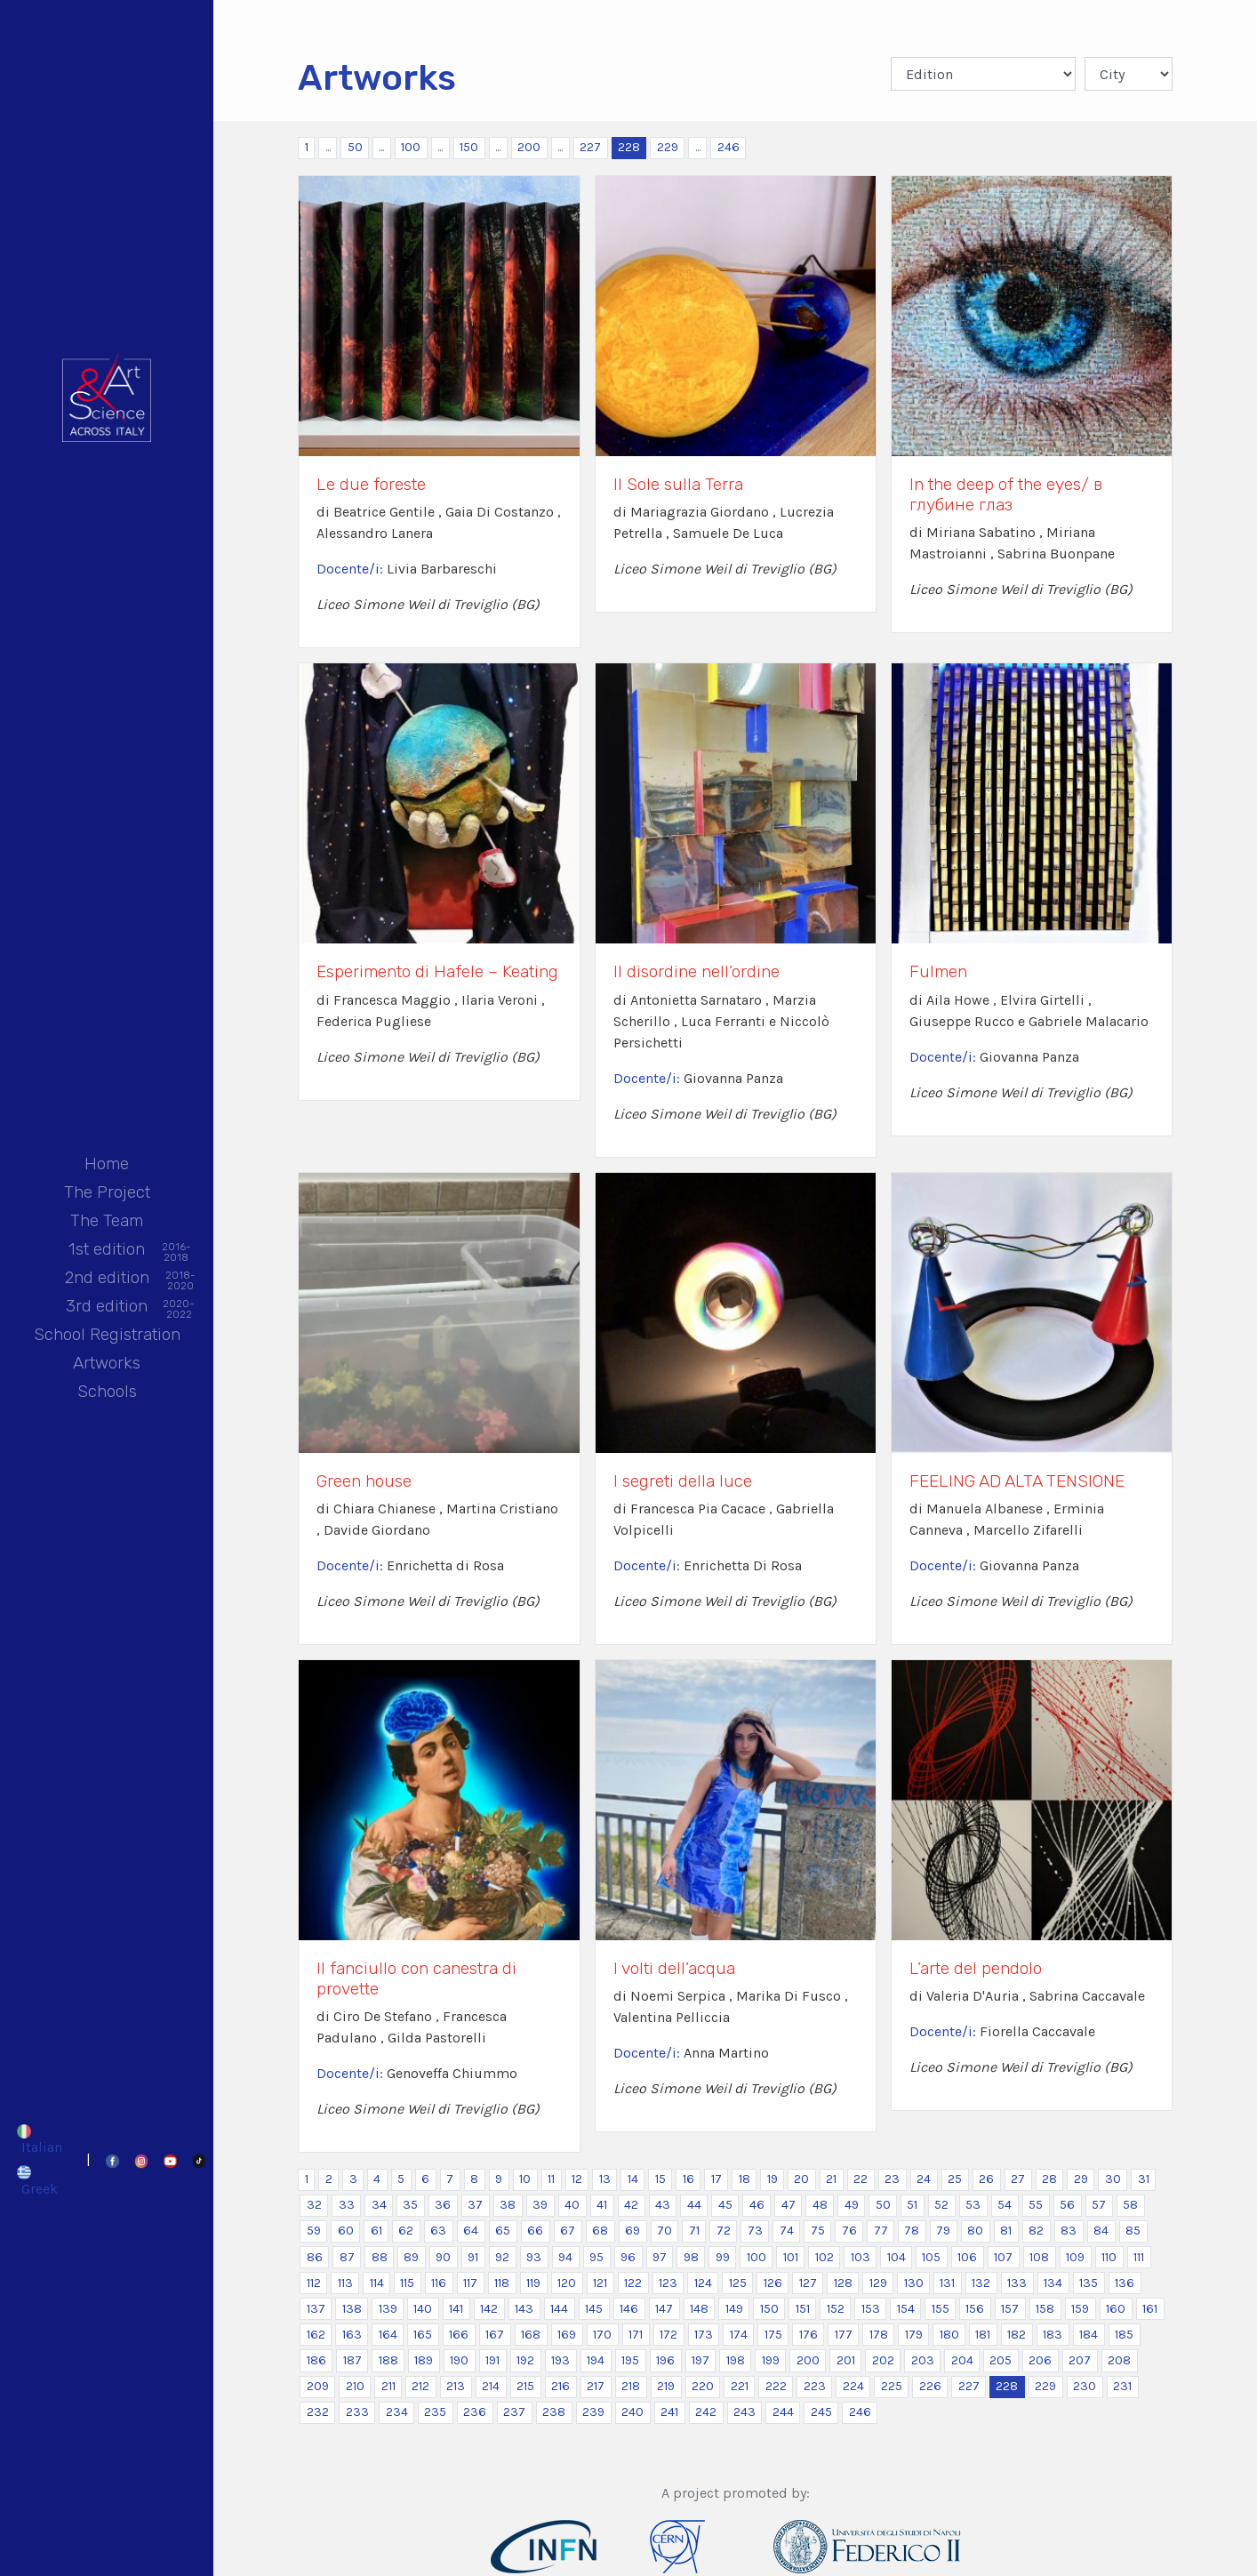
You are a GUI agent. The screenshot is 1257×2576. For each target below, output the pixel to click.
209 (318, 2386)
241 (669, 2412)
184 (1088, 2334)
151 (803, 2308)
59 (314, 2230)
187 (352, 2360)
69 (632, 2230)
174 (739, 2334)
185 (1124, 2334)
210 (355, 2386)
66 (535, 2230)
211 (388, 2386)
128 (843, 2283)
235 (435, 2412)
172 (668, 2334)
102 (824, 2257)
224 (853, 2386)
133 (1017, 2283)
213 (455, 2386)
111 (1138, 2257)
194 (595, 2360)
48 (820, 2204)
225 (891, 2386)
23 (892, 2179)
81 (1006, 2230)
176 (808, 2334)
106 (967, 2257)
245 (821, 2412)
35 (410, 2204)
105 (931, 2257)
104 (896, 2257)
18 (744, 2179)
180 (949, 2334)
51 (912, 2204)
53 (973, 2204)
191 (492, 2360)
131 (947, 2283)
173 (703, 2334)
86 (315, 2257)
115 (407, 2283)
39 (540, 2204)
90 (443, 2257)
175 (773, 2334)
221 (740, 2386)
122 (633, 2283)
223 (815, 2386)
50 (355, 147)
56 (1067, 2204)
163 (352, 2334)
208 (1119, 2360)
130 (914, 2283)
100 (410, 147)
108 (1039, 2257)
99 (723, 2257)
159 (1080, 2308)
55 (1036, 2204)
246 (728, 147)
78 (911, 2230)
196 (665, 2360)
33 (347, 2204)
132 (981, 2283)
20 (801, 2179)
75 (818, 2230)
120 (566, 2283)
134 (1053, 2283)
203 (922, 2360)
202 (883, 2360)
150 (469, 147)
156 (974, 2308)
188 (388, 2360)
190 (459, 2360)
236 (474, 2412)
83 (1069, 2230)
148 (699, 2308)
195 (630, 2360)
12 (577, 2179)
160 (1115, 2308)
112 (314, 2283)
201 (846, 2360)
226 (930, 2386)
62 (405, 2230)
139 (388, 2308)
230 (1084, 2386)
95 (596, 2257)
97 (660, 2257)
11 (551, 2179)
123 (668, 2283)
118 (501, 2283)
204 (962, 2360)
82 (1036, 2230)
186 (316, 2360)
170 (602, 2334)
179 (914, 2334)
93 (533, 2257)
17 (716, 2179)
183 (1052, 2334)
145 (594, 2308)
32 (314, 2204)
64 (470, 2230)
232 (318, 2412)
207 (1080, 2360)
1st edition (106, 1251)
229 (667, 147)
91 (473, 2257)
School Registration (107, 1334)
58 (1130, 2204)
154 (906, 2308)
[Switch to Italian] (39, 2139)
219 (666, 2386)
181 (982, 2334)
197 (700, 2360)
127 (808, 2283)
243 (744, 2412)
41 (601, 2204)
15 (660, 2179)
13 (605, 2179)
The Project (107, 1192)
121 (600, 2283)
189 (423, 2360)
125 (738, 2283)
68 (600, 2230)
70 (664, 2230)
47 (788, 2204)
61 (376, 2230)
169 (566, 2334)
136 (1124, 2283)
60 (346, 2230)
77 (881, 2230)
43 (662, 2204)
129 (878, 2283)
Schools (107, 1391)
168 (530, 2334)
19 (772, 2179)
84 (1101, 2230)
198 (735, 2360)
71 (694, 2230)
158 (1045, 2308)
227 (590, 147)
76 (849, 2230)
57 (1099, 2204)
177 (844, 2334)
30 (1113, 2179)
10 (525, 2179)
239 (593, 2412)
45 (725, 2204)
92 (502, 2257)
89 (411, 2257)
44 (694, 2204)
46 (757, 2204)
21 (831, 2179)
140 (422, 2308)
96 (628, 2257)
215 (525, 2386)
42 (631, 2204)
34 (379, 2204)
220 (703, 2386)
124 (703, 2283)
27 (1018, 2179)
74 (787, 2230)
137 (316, 2308)
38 (508, 2204)
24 (924, 2179)
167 (494, 2334)
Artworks (106, 1362)
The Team (106, 1220)
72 (724, 2230)
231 (1122, 2386)
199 (771, 2360)
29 (1081, 2179)
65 (502, 2230)
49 (852, 2204)
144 (559, 2308)
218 (630, 2386)
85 (1133, 2230)
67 (567, 2230)
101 (790, 2257)
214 (491, 2386)
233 (357, 2412)
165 (422, 2334)
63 (438, 2230)
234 (397, 2412)
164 (388, 2334)
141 (456, 2308)
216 (560, 2386)
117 (470, 2283)
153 (870, 2308)
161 (1149, 2308)
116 (438, 2283)
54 (1004, 2204)
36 (443, 2204)
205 (1000, 2360)
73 (755, 2230)
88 (380, 2257)
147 (664, 2308)
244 (783, 2412)
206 (1040, 2360)
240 (632, 2412)
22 (860, 2179)
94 (565, 2257)
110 (1109, 2257)
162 (316, 2334)
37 (475, 2204)
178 (878, 2334)
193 (560, 2360)
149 (734, 2308)
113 (345, 2283)
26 (986, 2179)
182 (1016, 2334)
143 (524, 2308)
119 (533, 2283)
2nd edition (107, 1279)
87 (347, 2257)
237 (514, 2412)
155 (940, 2308)
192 (525, 2360)
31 (1143, 2179)
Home (106, 1163)
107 (1003, 2257)
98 (691, 2257)
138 (352, 2308)
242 (706, 2412)
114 (377, 2283)
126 (773, 2283)
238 (553, 2412)
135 (1088, 2283)
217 (595, 2386)
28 (1049, 2179)
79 (943, 2230)
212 (420, 2386)
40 (572, 2204)
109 (1075, 2257)
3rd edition (107, 1308)
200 (528, 147)
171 (635, 2334)
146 (629, 2308)
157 (1010, 2308)
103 (860, 2257)
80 (975, 2230)
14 (633, 2179)
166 (458, 2334)
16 (688, 2179)
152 (836, 2308)
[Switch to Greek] (39, 2180)
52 (941, 2204)
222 (776, 2386)
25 (955, 2179)
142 (489, 2308)
